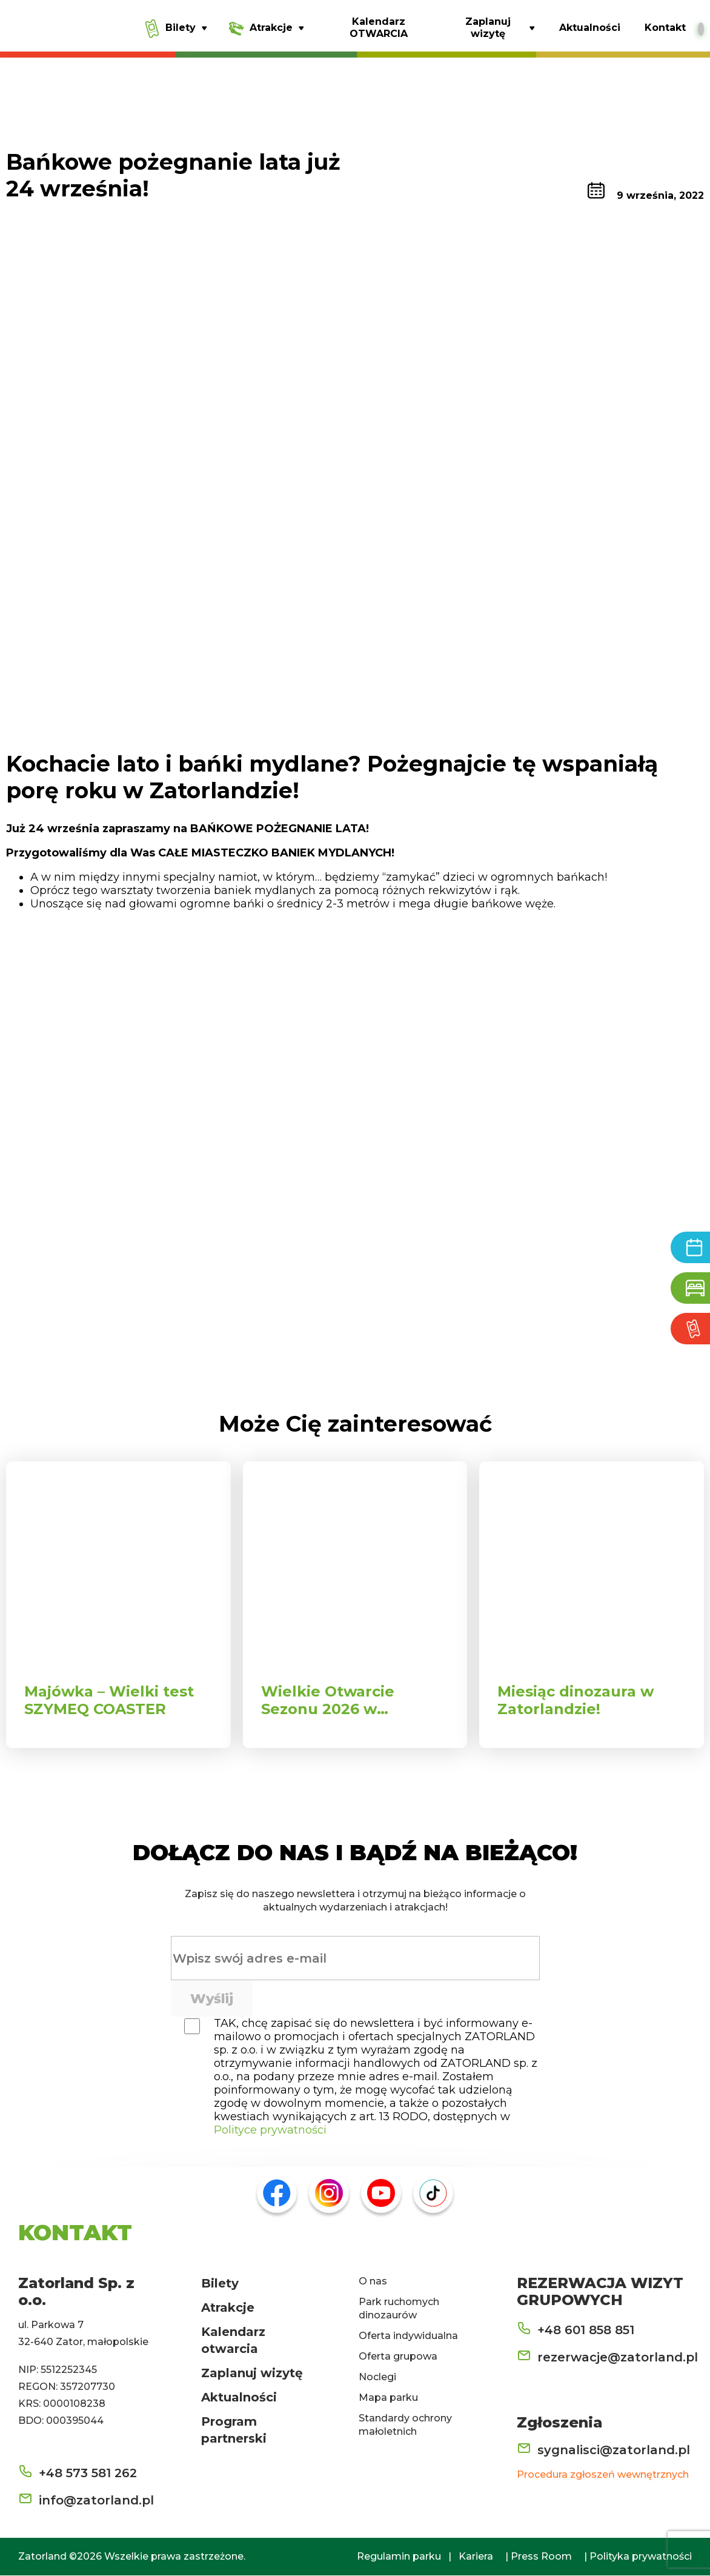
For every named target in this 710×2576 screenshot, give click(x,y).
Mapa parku (388, 2398)
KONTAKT (75, 2233)
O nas (373, 2281)
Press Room (541, 2557)
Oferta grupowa (398, 2357)
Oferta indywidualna (408, 2336)
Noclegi (377, 2377)
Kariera (476, 2557)
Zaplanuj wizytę (252, 2373)
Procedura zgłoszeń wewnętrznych (603, 2475)
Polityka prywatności (640, 2557)
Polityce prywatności (270, 2130)
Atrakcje (227, 2308)
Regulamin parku (399, 2557)
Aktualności (239, 2398)
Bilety (220, 2284)
